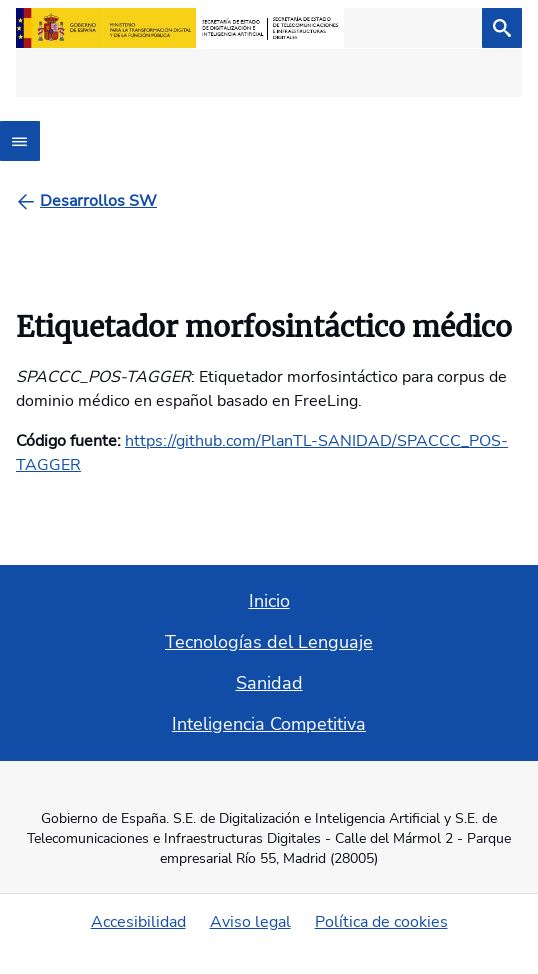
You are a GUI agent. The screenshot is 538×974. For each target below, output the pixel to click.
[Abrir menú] (20, 141)
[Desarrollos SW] (98, 201)
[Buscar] (502, 28)
